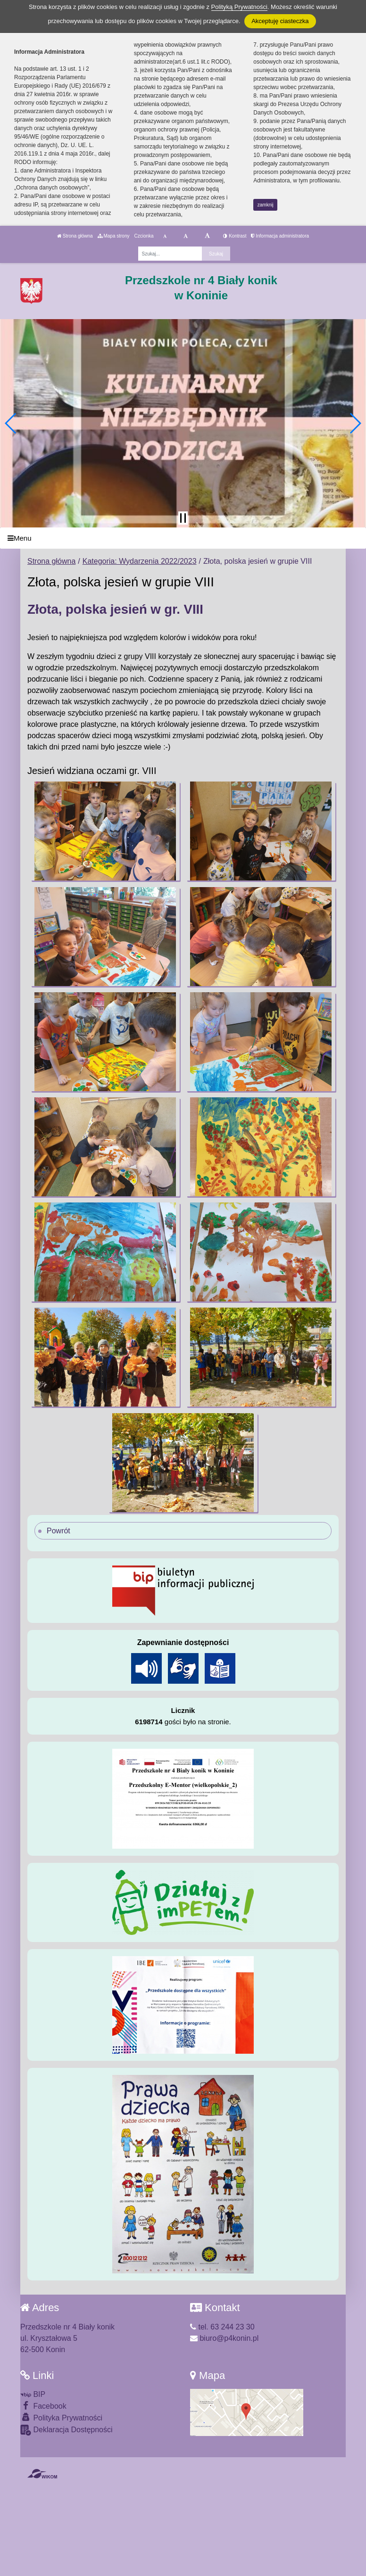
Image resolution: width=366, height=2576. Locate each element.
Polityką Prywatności (239, 6)
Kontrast (234, 236)
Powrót (58, 1531)
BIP (32, 2394)
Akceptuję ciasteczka (279, 21)
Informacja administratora (280, 236)
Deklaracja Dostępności (66, 2430)
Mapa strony (114, 236)
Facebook (43, 2405)
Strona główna (75, 236)
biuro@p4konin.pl (224, 2338)
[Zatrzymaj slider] (183, 518)
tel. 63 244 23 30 (222, 2327)
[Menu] (183, 538)
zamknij (266, 204)
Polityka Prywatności (61, 2417)
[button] (11, 423)
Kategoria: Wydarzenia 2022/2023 (140, 561)
